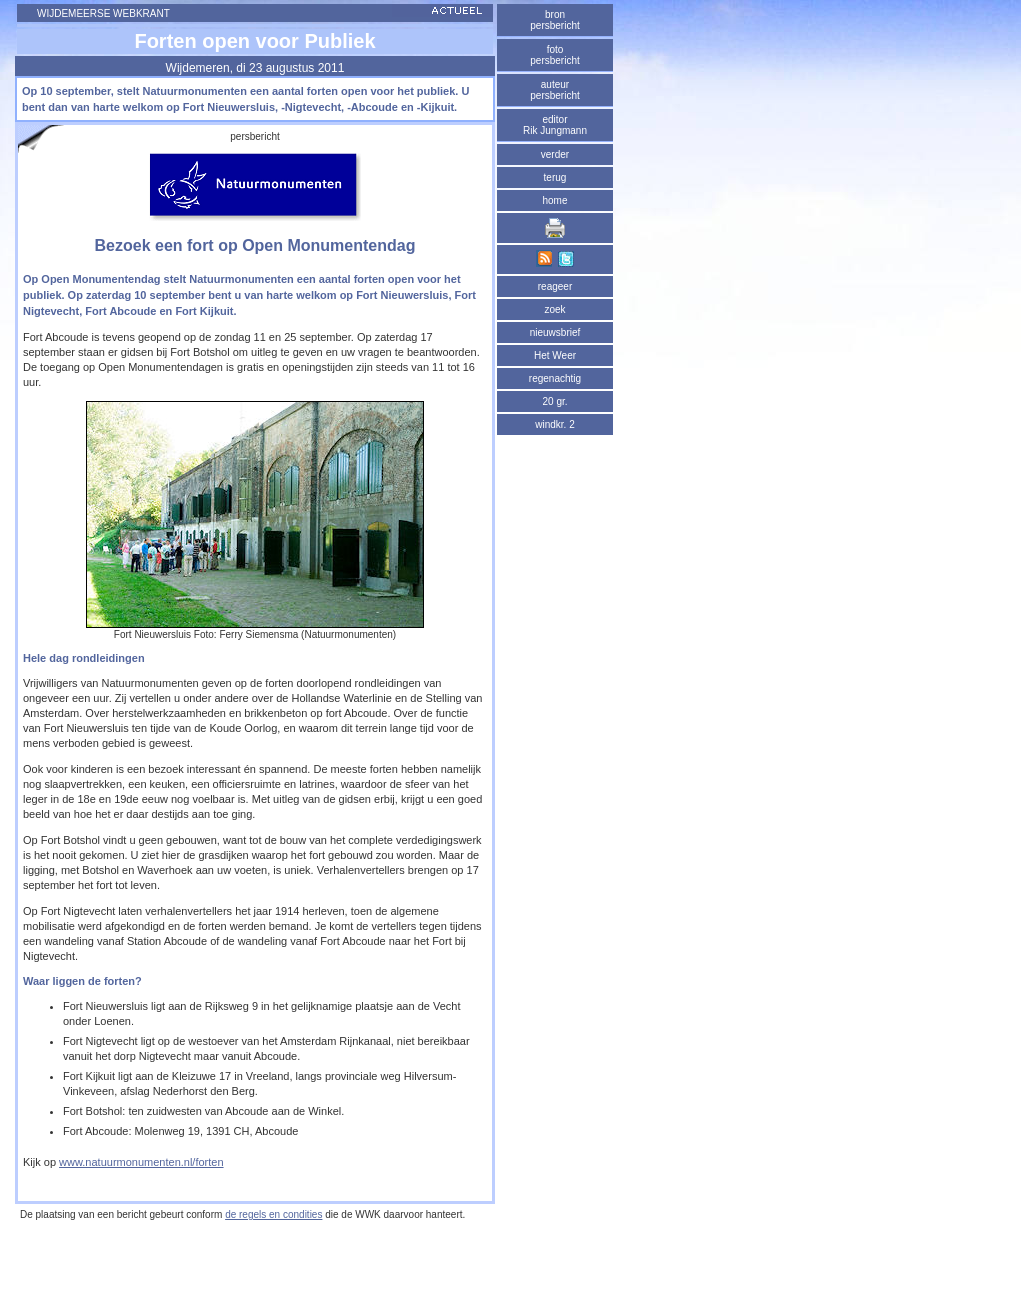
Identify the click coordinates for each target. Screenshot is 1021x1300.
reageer (555, 286)
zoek (554, 309)
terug (555, 177)
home (554, 200)
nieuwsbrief (555, 332)
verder (555, 154)
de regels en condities (273, 1214)
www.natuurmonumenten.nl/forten (141, 1162)
